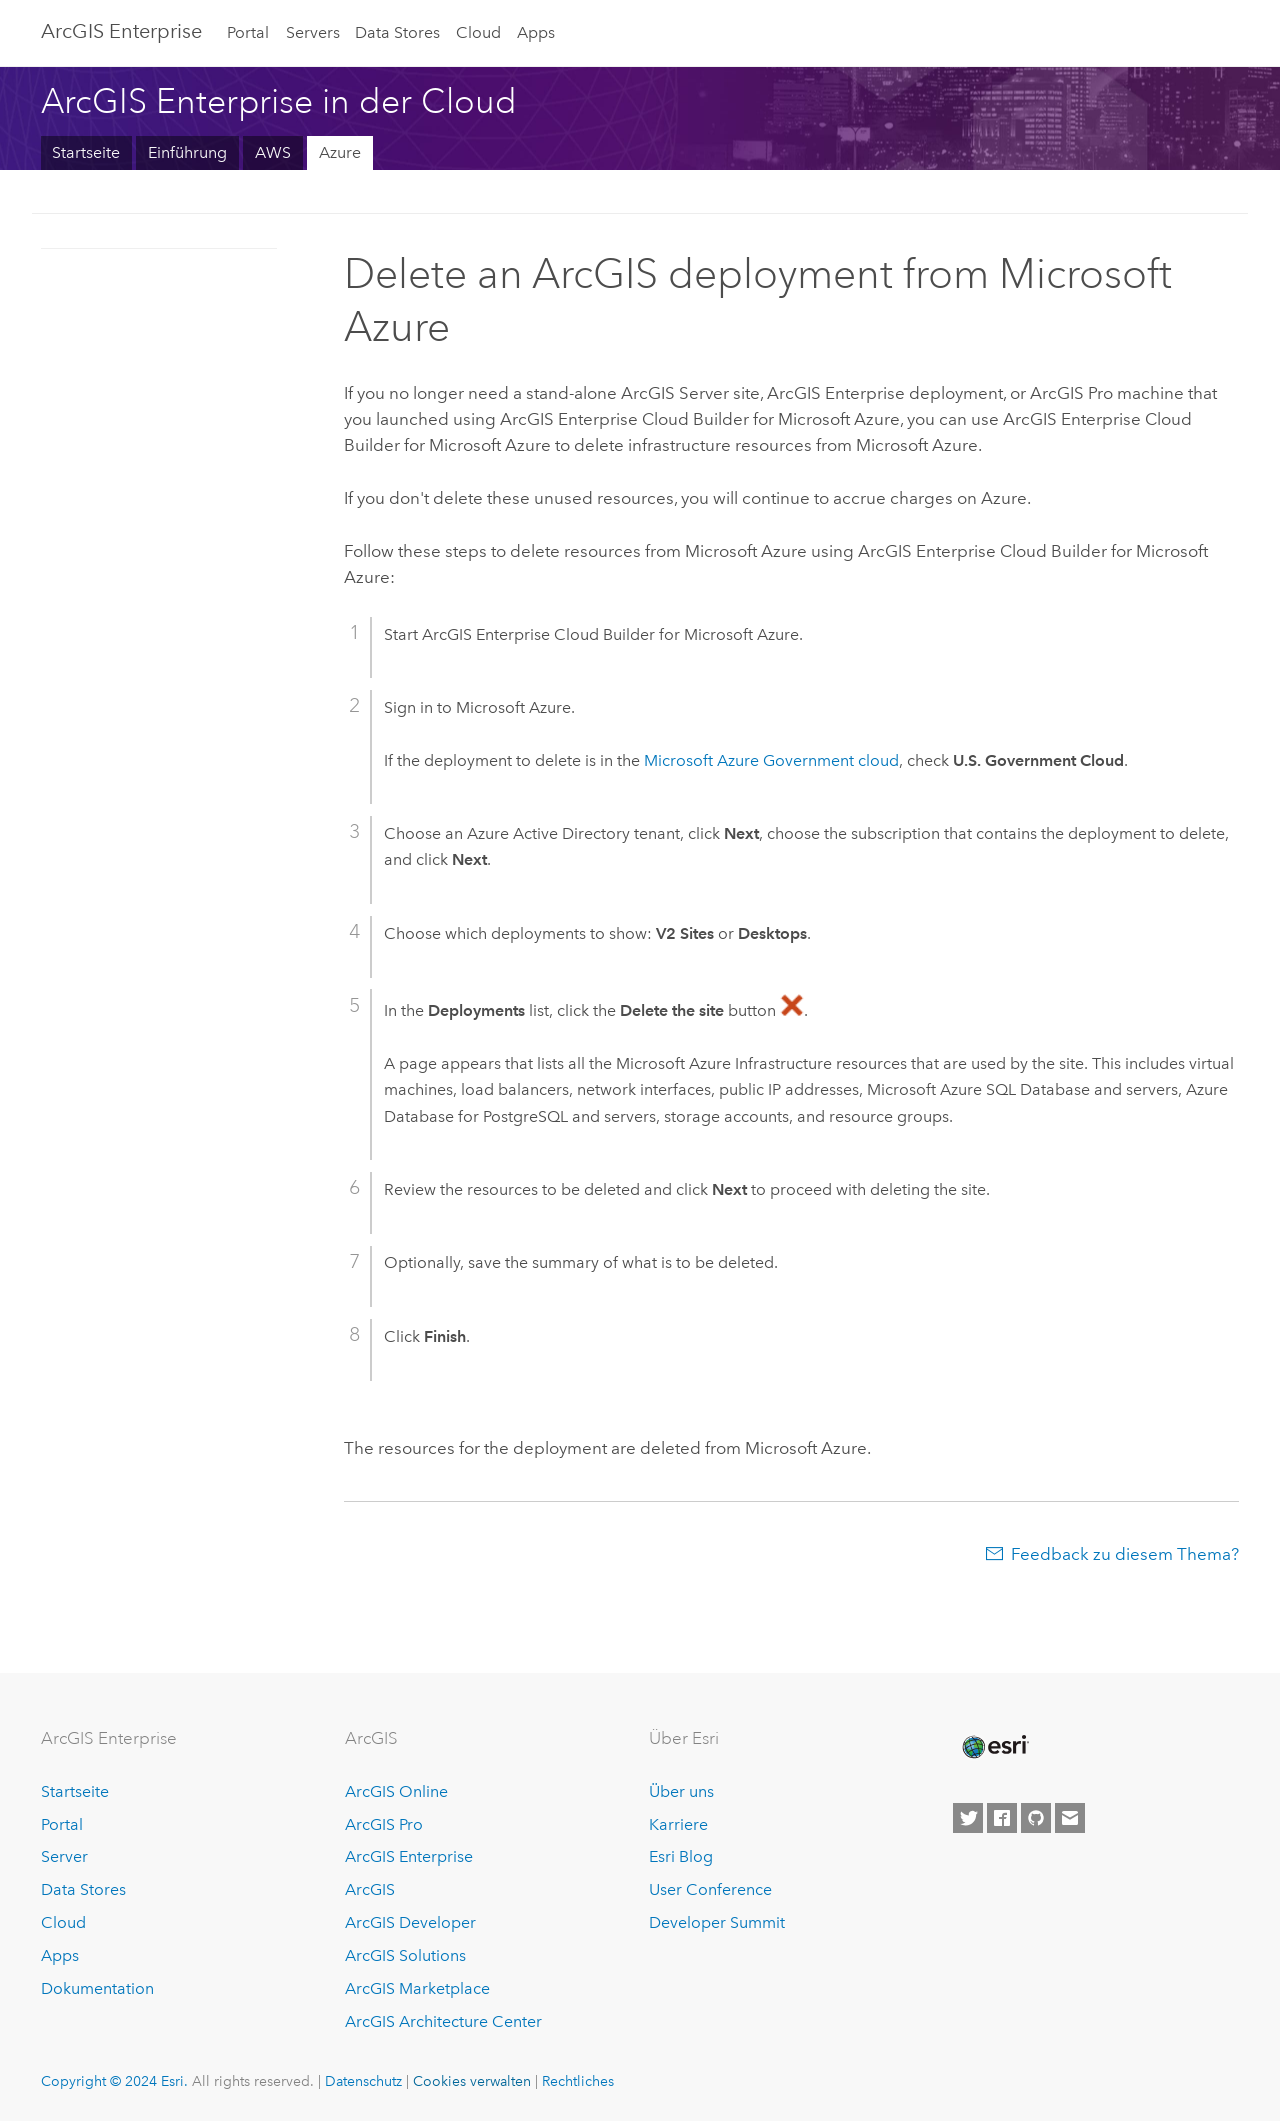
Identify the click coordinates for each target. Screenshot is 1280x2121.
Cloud (478, 32)
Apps (536, 32)
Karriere (678, 1824)
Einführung (187, 152)
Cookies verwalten (472, 2081)
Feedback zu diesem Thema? (1125, 1554)
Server (64, 1856)
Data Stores (397, 32)
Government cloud (771, 760)
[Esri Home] (994, 1747)
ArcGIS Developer (410, 1922)
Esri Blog (681, 1856)
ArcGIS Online (396, 1791)
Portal (248, 32)
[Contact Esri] (1070, 1818)
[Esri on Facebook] (1002, 1818)
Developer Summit (717, 1922)
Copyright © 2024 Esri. (114, 2081)
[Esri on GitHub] (1036, 1818)
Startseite (86, 152)
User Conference (710, 1889)
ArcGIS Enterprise (121, 31)
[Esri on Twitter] (968, 1818)
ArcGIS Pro (384, 1824)
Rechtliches (578, 2081)
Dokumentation (97, 1988)
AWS (273, 152)
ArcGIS (370, 1889)
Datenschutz (363, 2081)
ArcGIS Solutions (405, 1955)
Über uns (681, 1791)
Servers (313, 32)
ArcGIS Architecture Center (443, 2021)
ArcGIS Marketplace (417, 1988)
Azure (340, 152)
